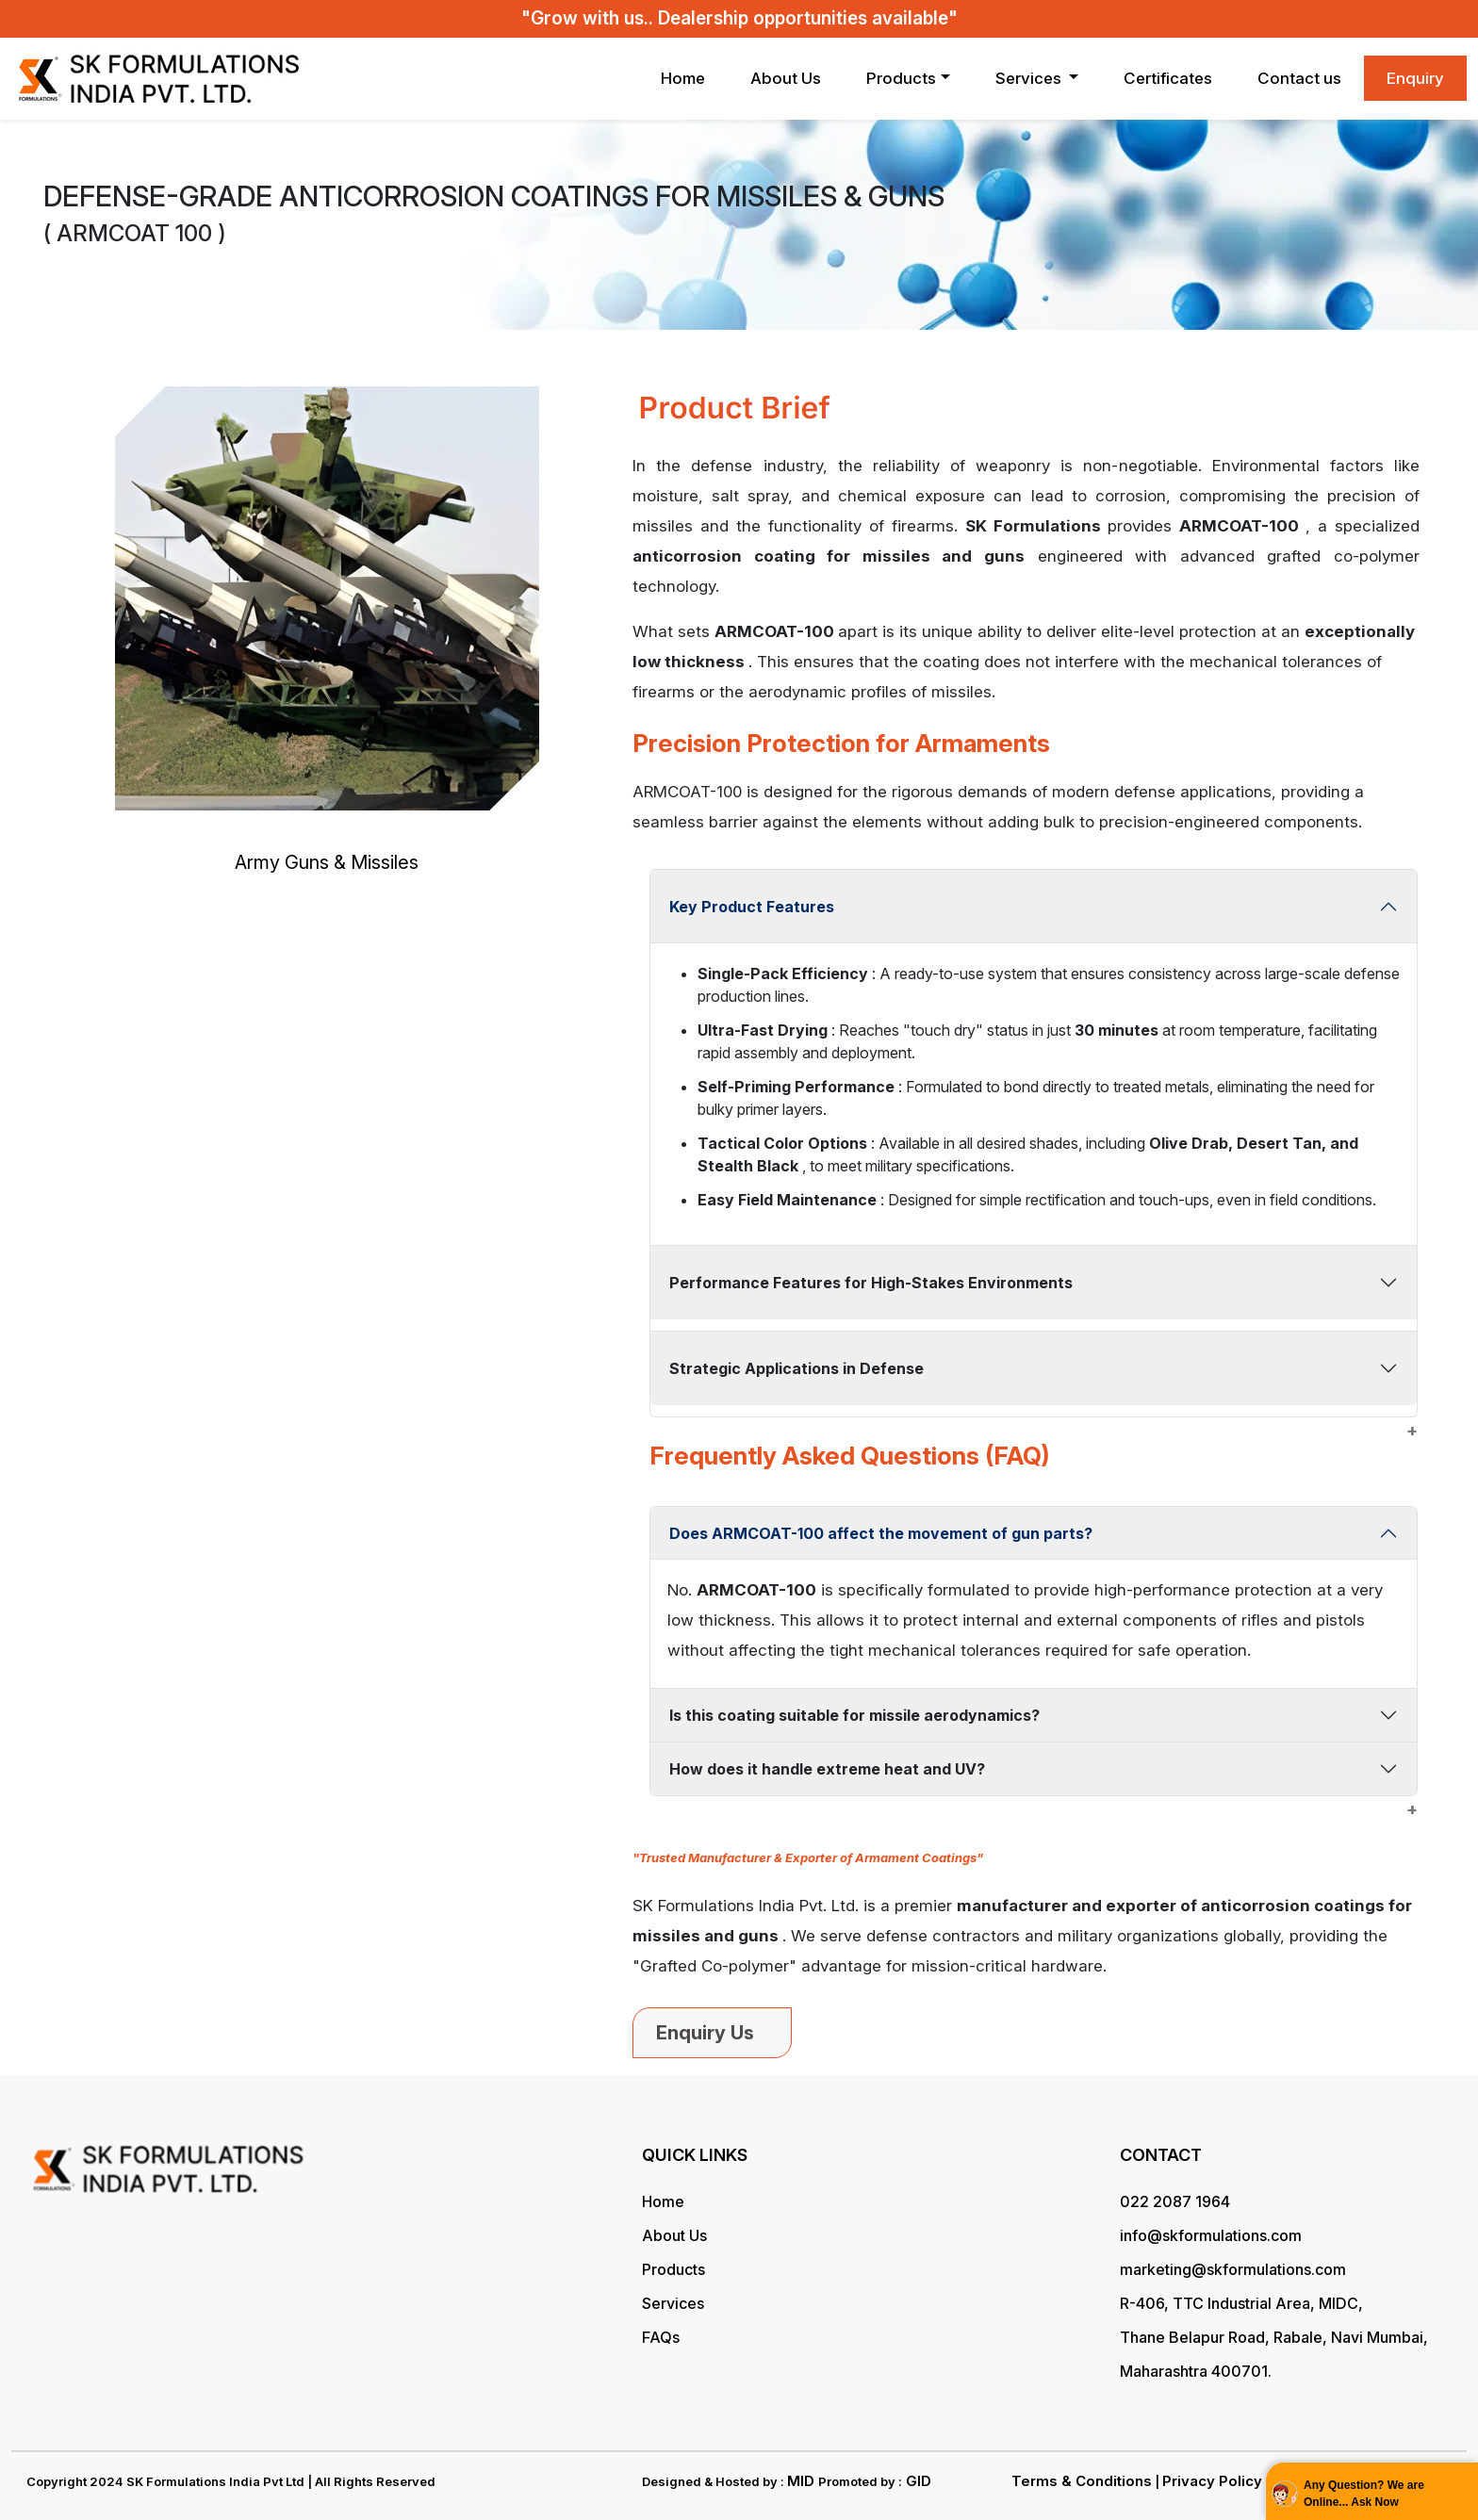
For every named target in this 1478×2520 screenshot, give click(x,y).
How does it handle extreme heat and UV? (827, 1768)
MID (802, 2481)
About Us (785, 78)
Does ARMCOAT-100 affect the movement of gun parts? (880, 1533)
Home (683, 78)
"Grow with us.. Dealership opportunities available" (739, 18)
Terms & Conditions (1081, 2481)
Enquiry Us (712, 2032)
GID (916, 2481)
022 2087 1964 (1175, 2201)
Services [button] (1030, 78)
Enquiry (1415, 78)
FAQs (661, 2337)
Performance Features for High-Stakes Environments (871, 1282)
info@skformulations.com (1211, 2235)
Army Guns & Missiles (327, 862)
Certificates (1168, 78)
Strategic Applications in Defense (796, 1368)
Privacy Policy (1212, 2481)
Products (901, 78)
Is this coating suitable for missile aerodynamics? (854, 1715)
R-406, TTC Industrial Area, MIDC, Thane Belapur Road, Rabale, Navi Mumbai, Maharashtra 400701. (1274, 2337)
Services (673, 2303)
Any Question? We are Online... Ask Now (1364, 2494)
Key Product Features (751, 906)
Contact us (1299, 78)
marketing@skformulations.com (1233, 2269)
